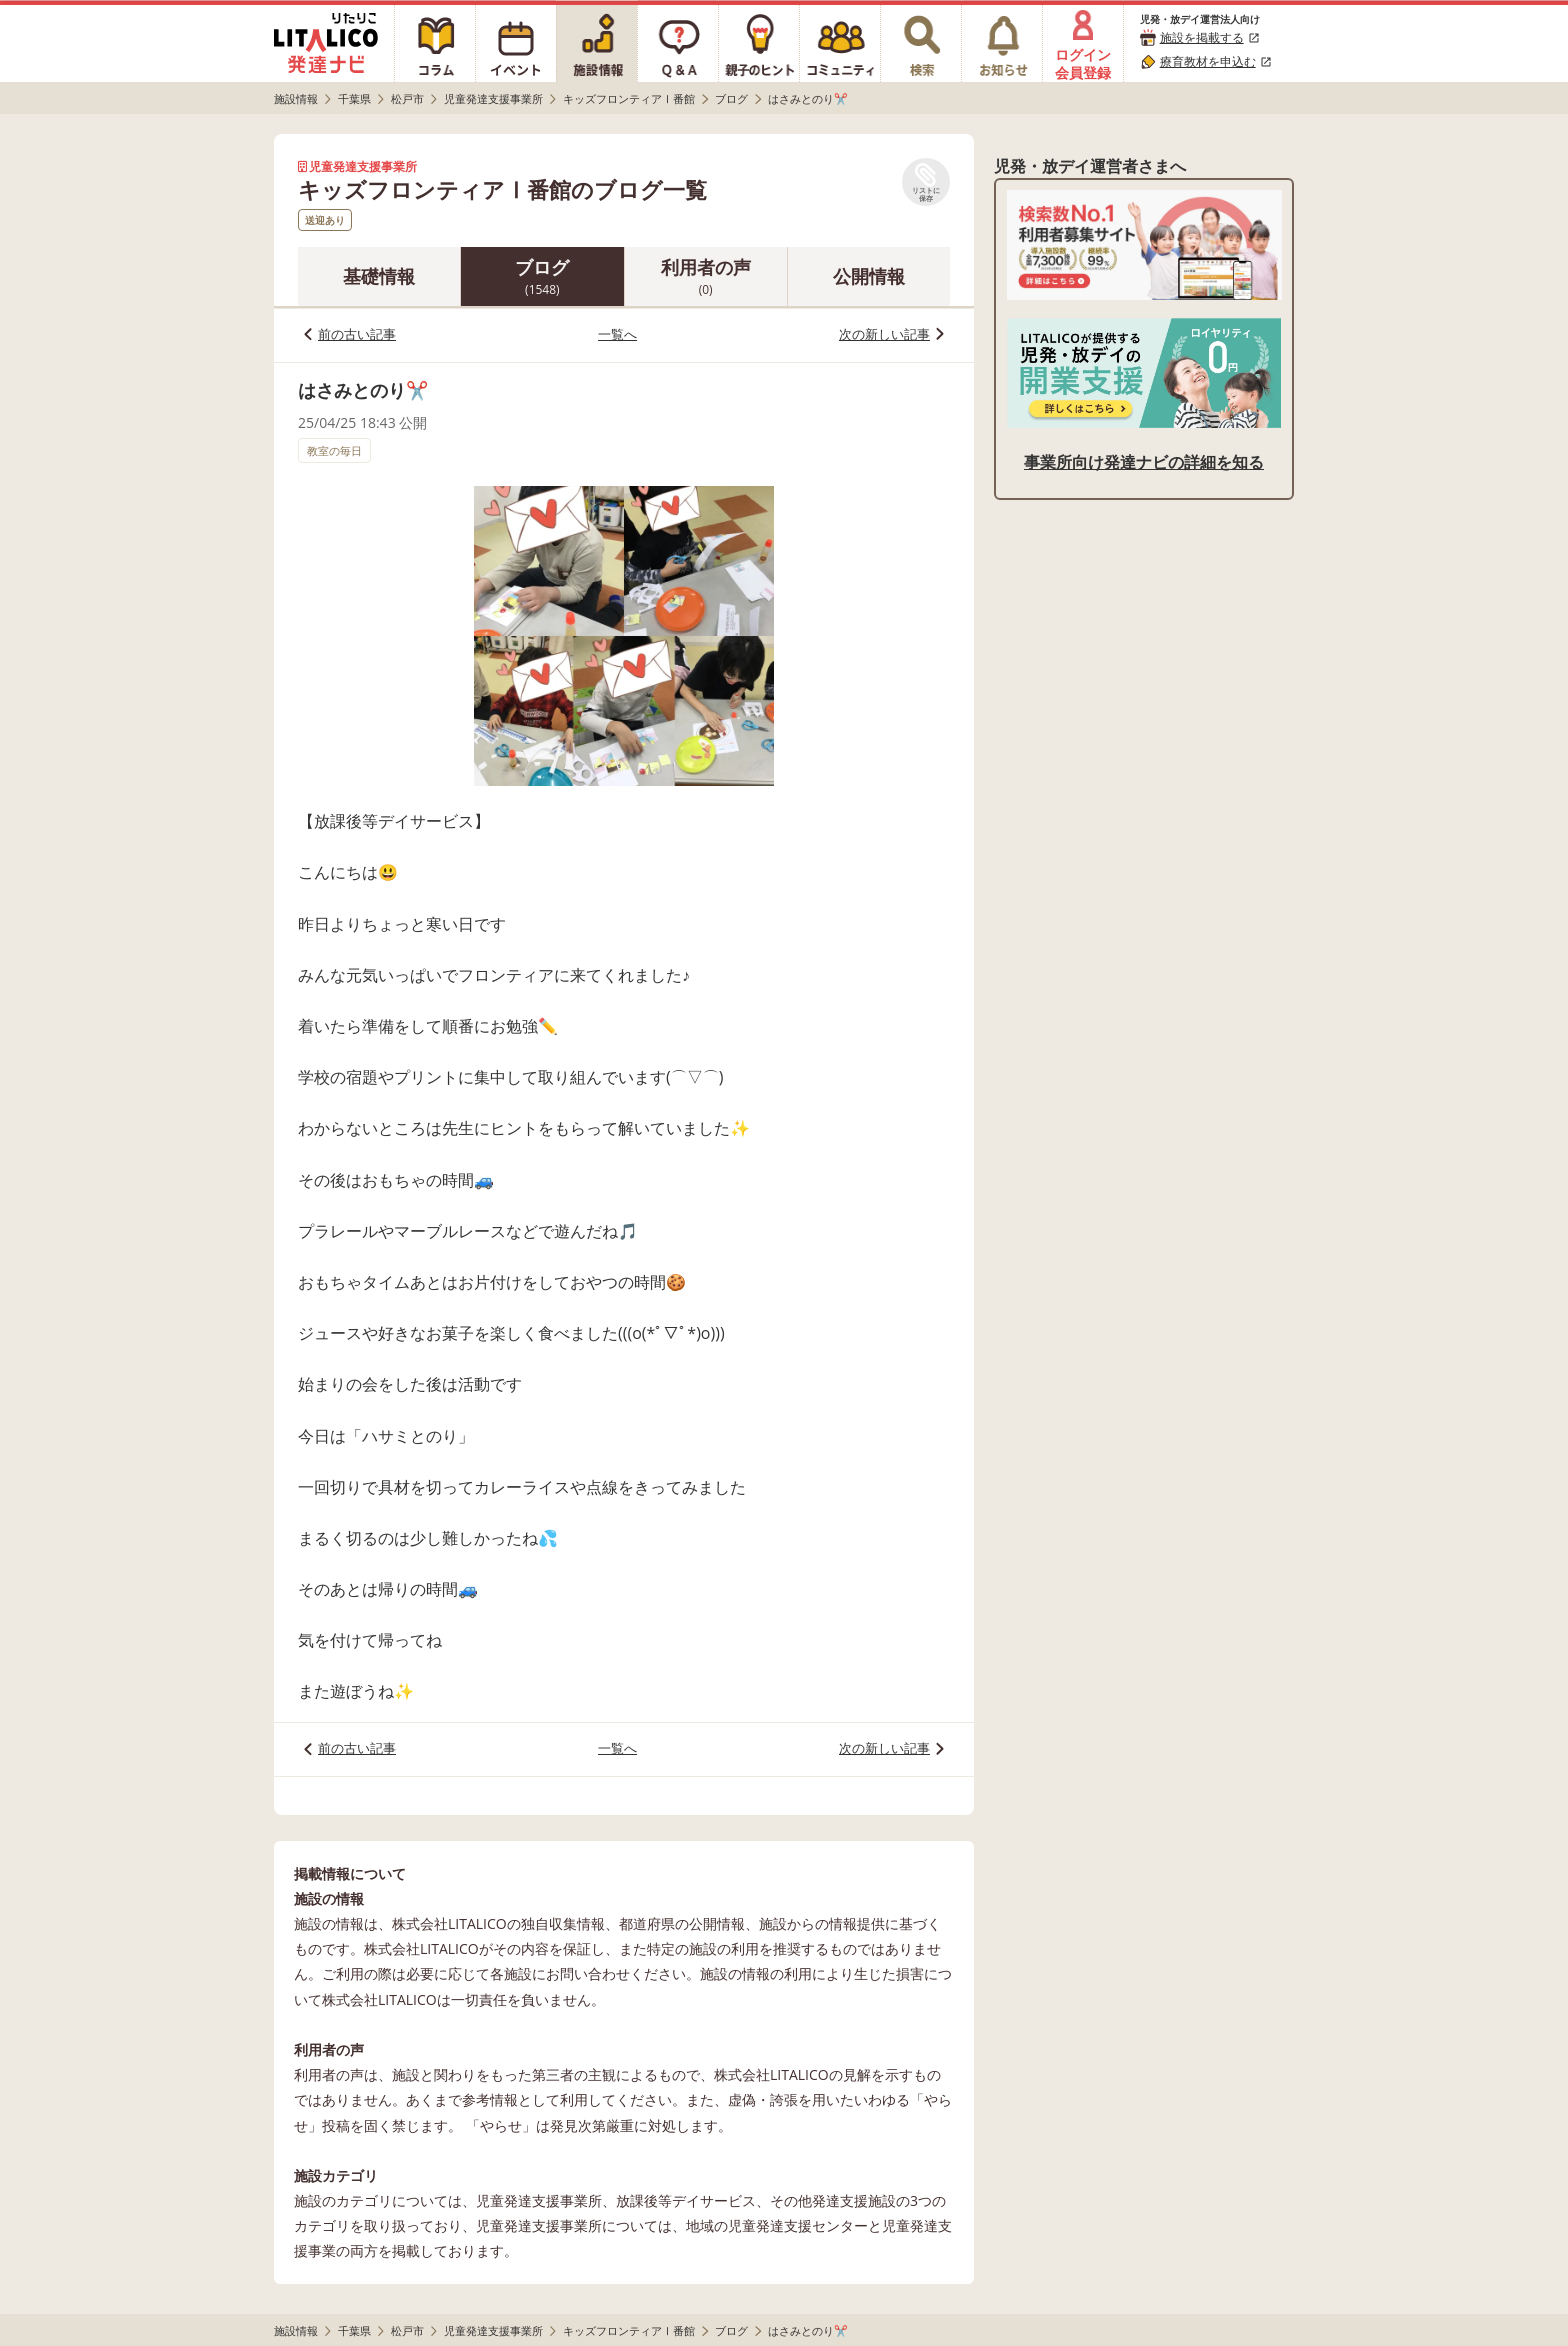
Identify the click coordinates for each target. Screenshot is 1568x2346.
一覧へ (617, 334)
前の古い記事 (357, 334)
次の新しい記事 (884, 334)
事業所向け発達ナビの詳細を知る (1144, 462)
